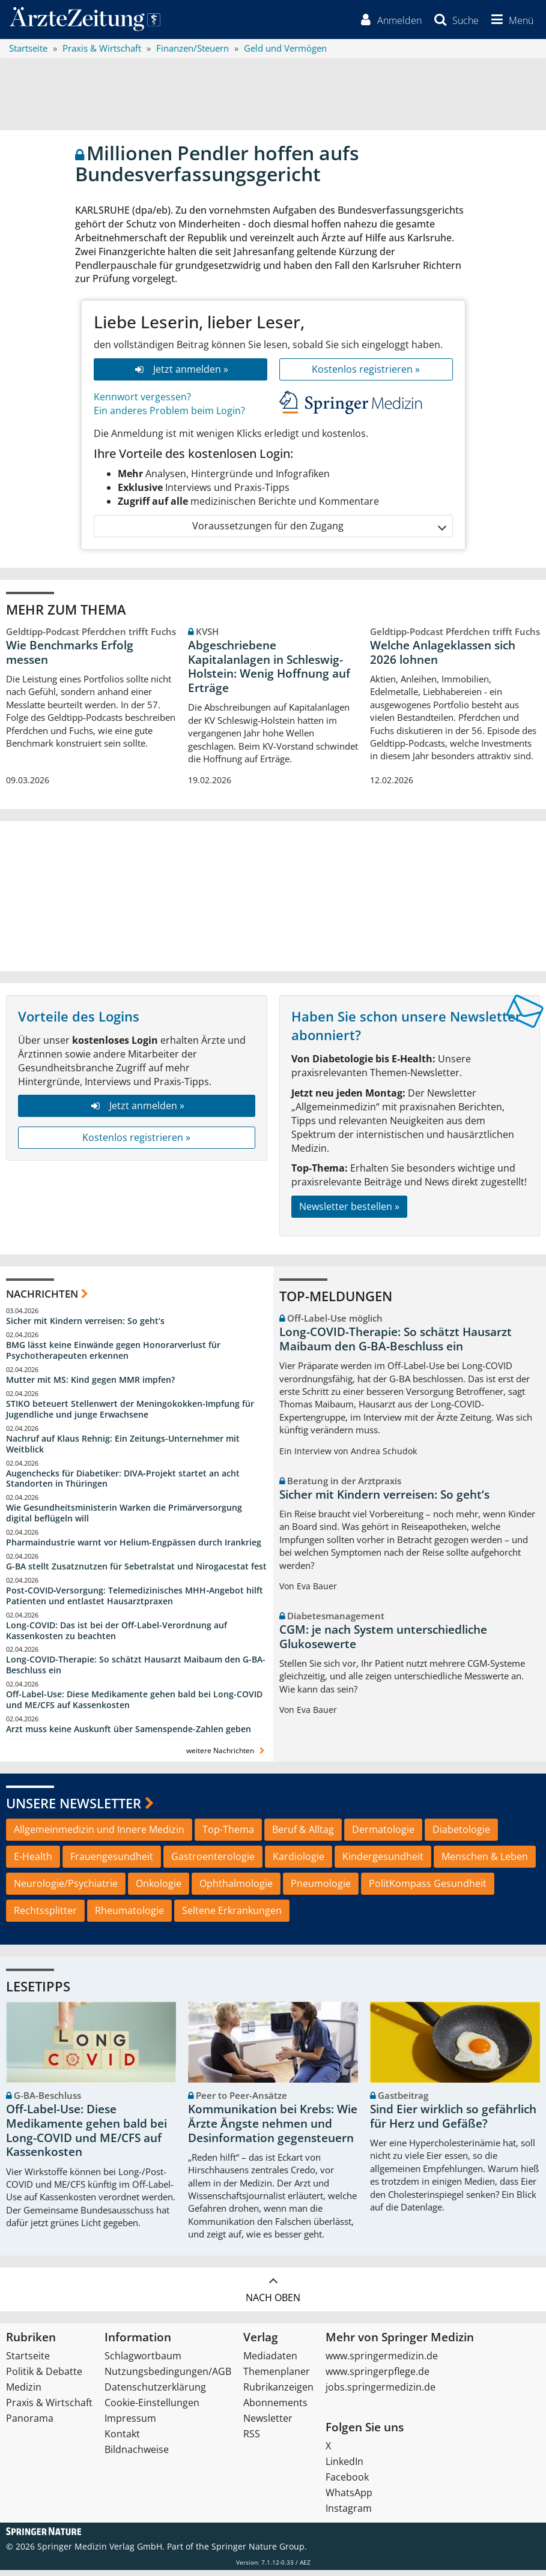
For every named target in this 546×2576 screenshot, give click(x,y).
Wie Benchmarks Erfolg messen (69, 658)
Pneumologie (321, 1889)
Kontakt (122, 2439)
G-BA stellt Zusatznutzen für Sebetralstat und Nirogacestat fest (136, 1572)
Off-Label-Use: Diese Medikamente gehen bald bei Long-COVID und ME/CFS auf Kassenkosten (134, 1705)
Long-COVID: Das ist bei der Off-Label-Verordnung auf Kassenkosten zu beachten (116, 1636)
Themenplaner (276, 2377)
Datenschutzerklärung (155, 2393)
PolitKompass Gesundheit (428, 1889)
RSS (251, 2439)
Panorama (29, 2424)
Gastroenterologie (213, 1862)
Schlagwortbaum (143, 2361)
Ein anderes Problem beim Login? (169, 416)
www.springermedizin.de (382, 2361)
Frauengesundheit (111, 1862)
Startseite (28, 2361)
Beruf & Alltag (303, 1835)
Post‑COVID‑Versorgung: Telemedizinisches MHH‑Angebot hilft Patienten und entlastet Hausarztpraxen (134, 1601)
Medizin (23, 2393)
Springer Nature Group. (259, 2552)
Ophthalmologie (236, 1889)
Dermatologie (383, 1835)
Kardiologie (298, 1862)
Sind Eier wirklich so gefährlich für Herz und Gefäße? (453, 2122)
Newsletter (268, 2424)
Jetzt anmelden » (180, 375)
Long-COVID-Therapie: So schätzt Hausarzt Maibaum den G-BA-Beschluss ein (135, 1671)
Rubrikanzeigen (278, 2393)
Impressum (130, 2424)
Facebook (347, 2483)
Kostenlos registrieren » (366, 375)
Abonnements (275, 2408)
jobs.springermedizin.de (380, 2393)
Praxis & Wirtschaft (49, 2408)
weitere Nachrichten (226, 1756)
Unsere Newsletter (73, 1809)
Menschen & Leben (484, 1862)
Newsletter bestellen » (349, 1212)
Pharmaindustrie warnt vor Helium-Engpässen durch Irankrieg (133, 1548)
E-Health (33, 1862)
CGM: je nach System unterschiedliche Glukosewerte (383, 1642)
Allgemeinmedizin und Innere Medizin (99, 1835)
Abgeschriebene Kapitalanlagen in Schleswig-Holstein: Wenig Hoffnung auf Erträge (269, 672)
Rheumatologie (129, 1916)
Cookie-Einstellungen (152, 2408)
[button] (508, 23)
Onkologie (158, 1889)
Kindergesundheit (382, 1862)
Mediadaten (270, 2361)
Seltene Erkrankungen (232, 1916)
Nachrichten (42, 1299)
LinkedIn (344, 2467)
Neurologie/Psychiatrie (66, 1889)
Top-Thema (228, 1835)
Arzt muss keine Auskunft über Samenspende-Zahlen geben (128, 1735)
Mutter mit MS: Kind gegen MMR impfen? (90, 1385)
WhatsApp (349, 2498)
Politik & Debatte (44, 2377)
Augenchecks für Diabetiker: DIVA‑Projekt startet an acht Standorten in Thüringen (123, 1484)
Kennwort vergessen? (142, 402)
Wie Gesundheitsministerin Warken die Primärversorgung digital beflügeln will (124, 1519)
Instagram (349, 2514)
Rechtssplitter (45, 1916)
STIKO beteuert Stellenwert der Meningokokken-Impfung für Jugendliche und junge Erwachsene (130, 1415)
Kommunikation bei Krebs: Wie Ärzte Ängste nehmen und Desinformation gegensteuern (272, 2129)
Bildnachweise (137, 2455)
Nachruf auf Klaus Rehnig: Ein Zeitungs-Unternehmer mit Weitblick (123, 1449)
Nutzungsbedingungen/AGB (168, 2377)
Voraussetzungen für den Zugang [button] (318, 531)
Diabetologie (461, 1835)
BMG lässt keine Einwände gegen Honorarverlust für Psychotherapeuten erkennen (113, 1356)
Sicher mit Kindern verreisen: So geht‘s (85, 1326)
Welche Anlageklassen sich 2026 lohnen (442, 658)
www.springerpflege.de (377, 2377)
